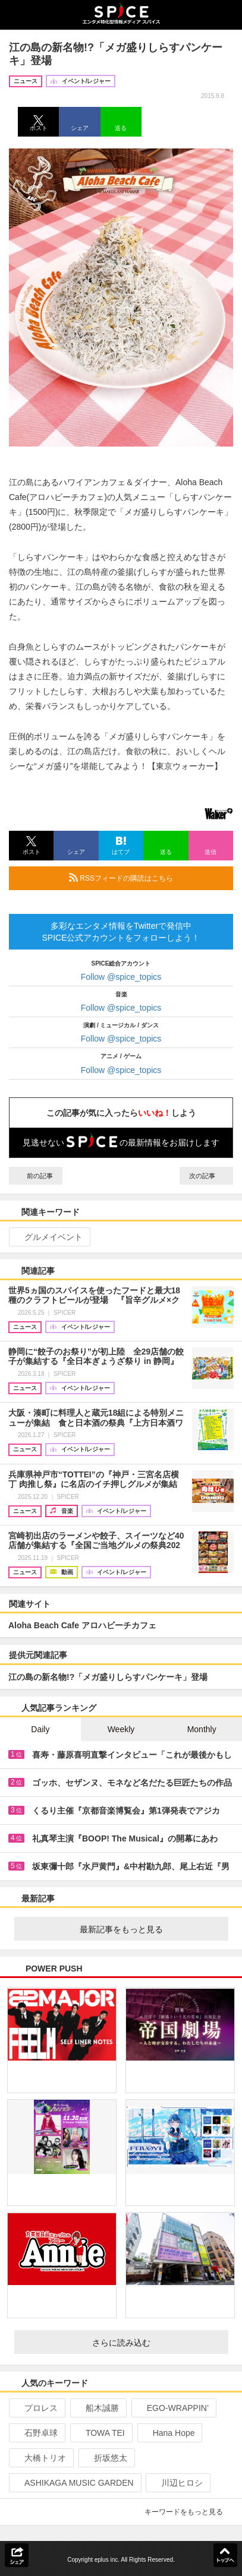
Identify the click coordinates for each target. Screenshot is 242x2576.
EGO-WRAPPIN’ (173, 2408)
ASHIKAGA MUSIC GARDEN (74, 2483)
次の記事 (206, 1175)
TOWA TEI (100, 2433)
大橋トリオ (40, 2458)
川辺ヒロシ (177, 2483)
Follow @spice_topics (121, 977)
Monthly (201, 1729)
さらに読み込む (155, 2342)
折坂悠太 (105, 2458)
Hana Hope (169, 2433)
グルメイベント (48, 1237)
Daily (40, 1729)
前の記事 (35, 1175)
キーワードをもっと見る (188, 2512)
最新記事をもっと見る (149, 1929)
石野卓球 (36, 2433)
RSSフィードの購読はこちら (146, 877)
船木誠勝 (97, 2408)
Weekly (121, 1729)
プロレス (36, 2408)
